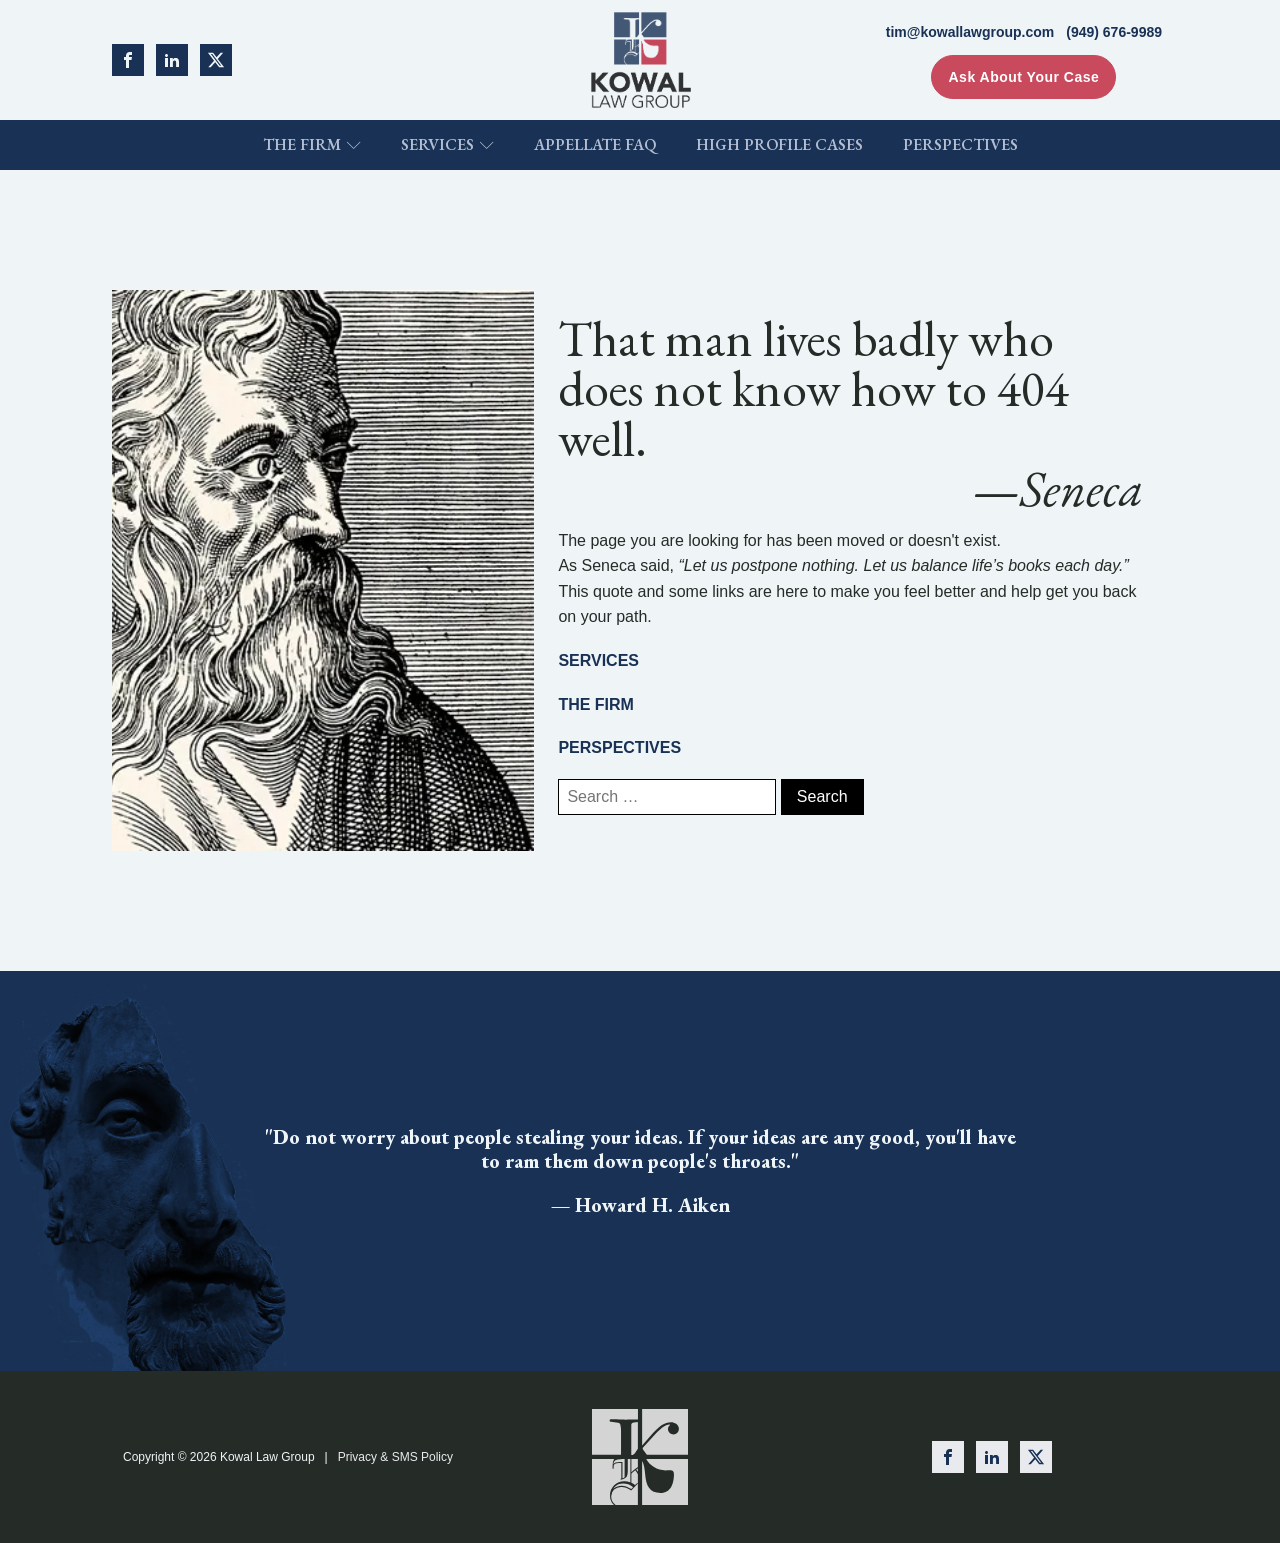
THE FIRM (596, 704)
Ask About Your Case (1023, 77)
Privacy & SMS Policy (395, 1457)
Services (447, 144)
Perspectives (960, 144)
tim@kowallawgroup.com (970, 32)
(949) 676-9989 (1114, 32)
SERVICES (598, 660)
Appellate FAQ (595, 144)
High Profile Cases (779, 144)
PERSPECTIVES (619, 747)
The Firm (312, 144)
